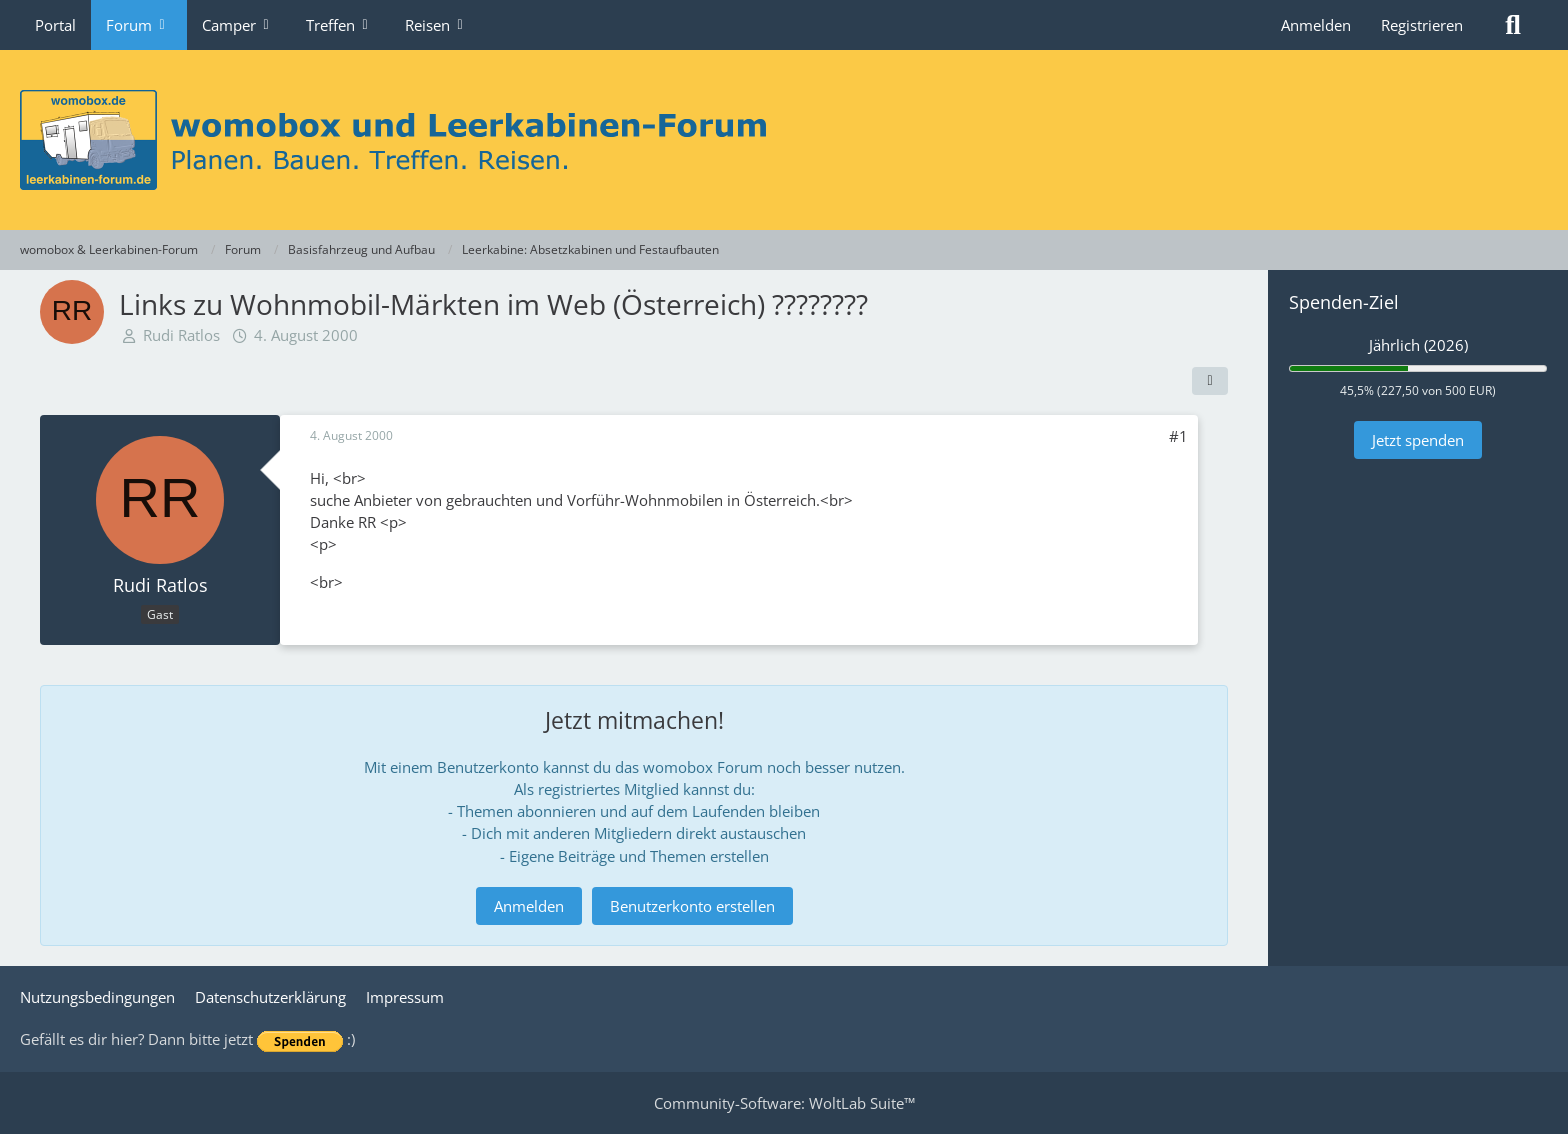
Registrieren (1422, 25)
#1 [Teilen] (1178, 436)
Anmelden (1316, 25)
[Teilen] (1210, 381)
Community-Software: (784, 1103)
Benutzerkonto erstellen (692, 906)
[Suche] (1513, 25)
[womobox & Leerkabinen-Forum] (784, 140)
